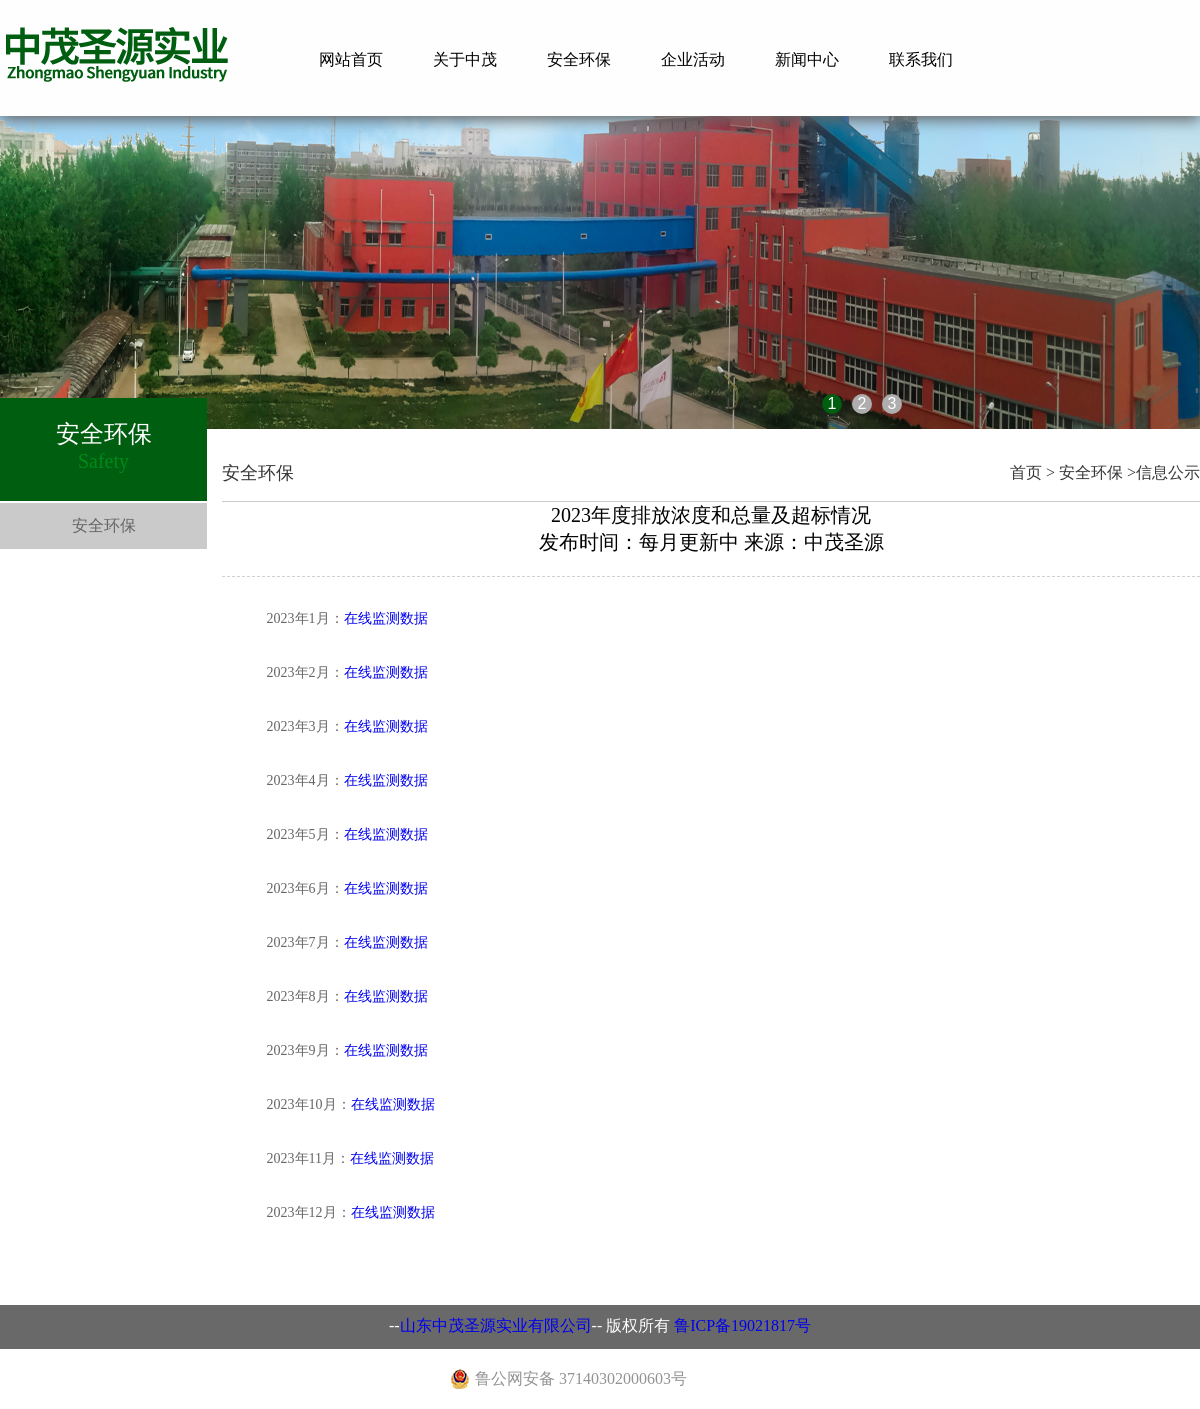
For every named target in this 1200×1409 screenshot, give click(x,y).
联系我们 (921, 59)
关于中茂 (465, 59)
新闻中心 (807, 59)
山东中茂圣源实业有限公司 (496, 1325)
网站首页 (351, 59)
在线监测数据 (386, 618)
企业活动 (693, 59)
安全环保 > (1097, 472)
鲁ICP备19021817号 (742, 1325)
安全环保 (579, 59)
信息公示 (1168, 472)
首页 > (1032, 472)
